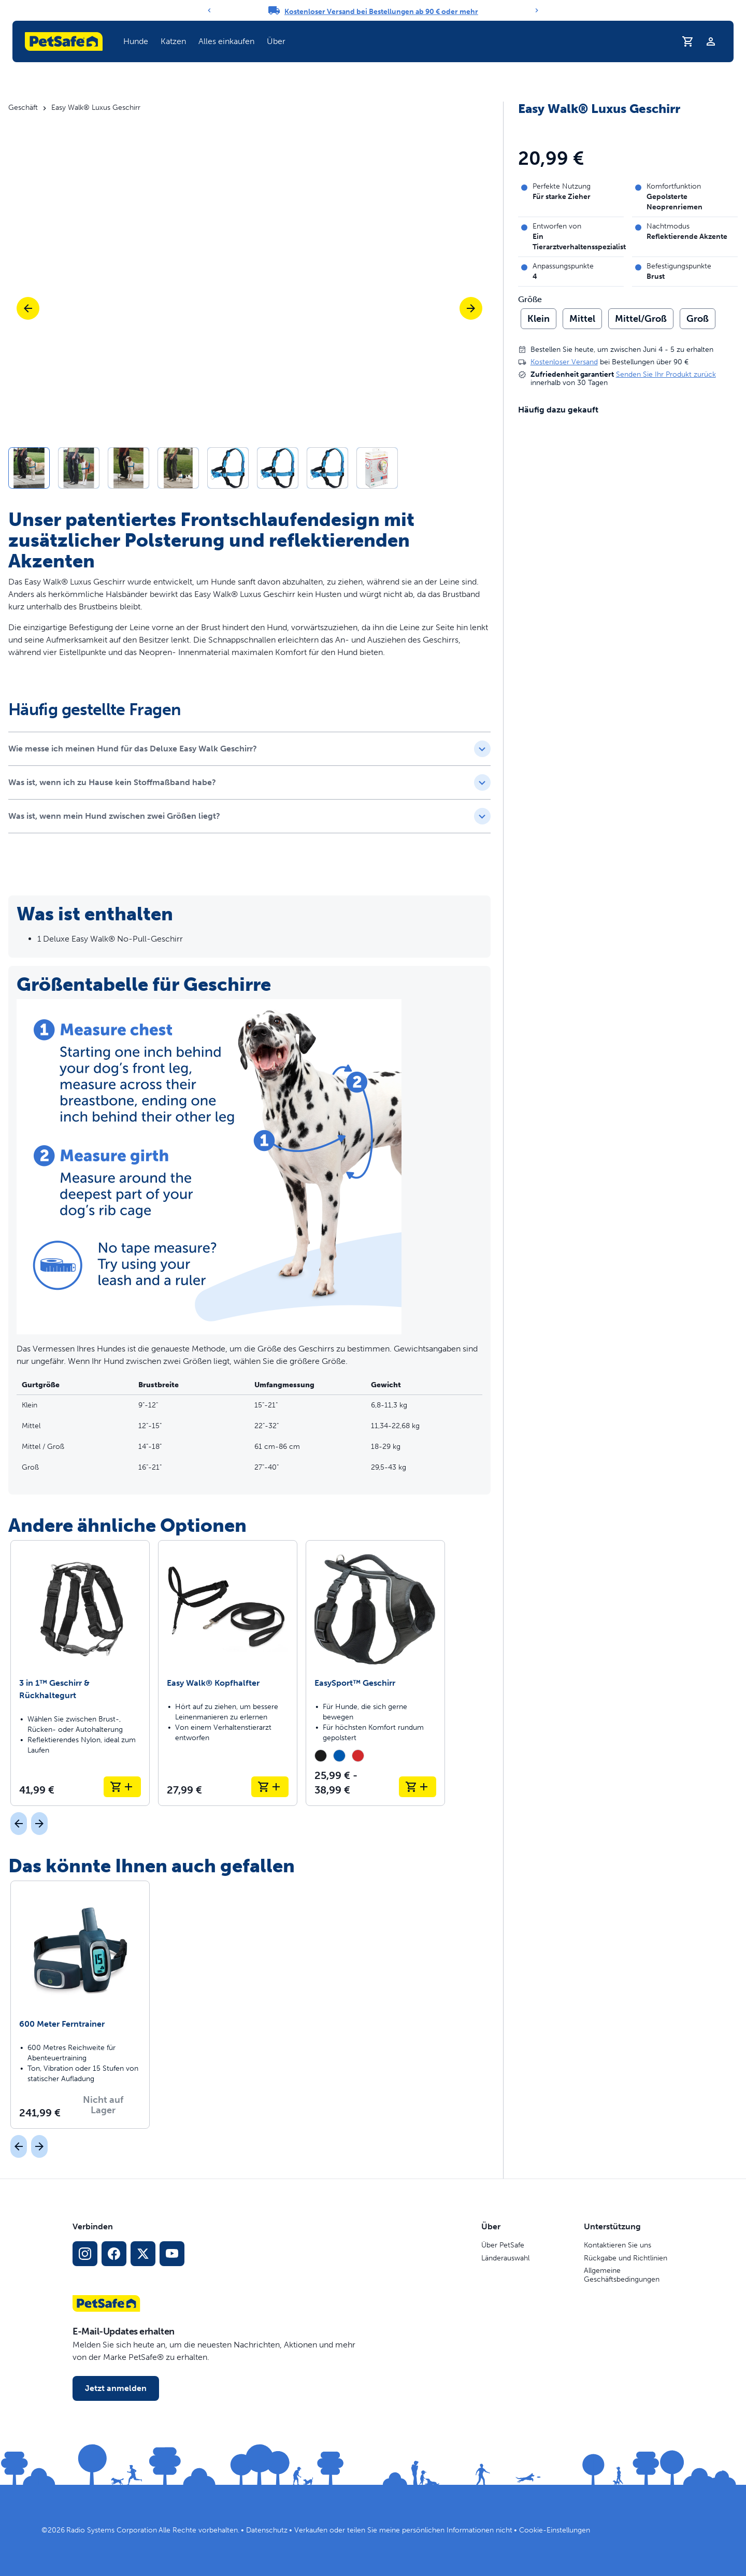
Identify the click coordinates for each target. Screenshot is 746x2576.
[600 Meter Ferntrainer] (80, 2004)
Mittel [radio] (582, 318)
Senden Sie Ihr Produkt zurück (666, 374)
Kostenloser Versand (564, 362)
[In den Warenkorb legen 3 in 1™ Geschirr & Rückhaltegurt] (122, 1786)
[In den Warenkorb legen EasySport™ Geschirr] (417, 1786)
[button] (249, 467)
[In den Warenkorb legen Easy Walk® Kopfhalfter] (270, 1786)
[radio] (320, 1755)
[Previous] (209, 10)
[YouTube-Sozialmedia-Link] (172, 2253)
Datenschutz (267, 2530)
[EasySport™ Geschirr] (375, 1673)
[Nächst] (39, 1823)
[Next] (536, 10)
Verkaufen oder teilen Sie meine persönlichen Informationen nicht (403, 2530)
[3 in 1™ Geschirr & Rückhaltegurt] (80, 1673)
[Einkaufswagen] (688, 41)
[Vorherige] (28, 308)
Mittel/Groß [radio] (641, 318)
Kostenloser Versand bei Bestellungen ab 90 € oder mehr (381, 11)
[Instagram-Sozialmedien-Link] (85, 2253)
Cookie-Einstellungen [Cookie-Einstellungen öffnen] (554, 2530)
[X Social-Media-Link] (143, 2253)
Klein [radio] (538, 318)
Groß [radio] (697, 318)
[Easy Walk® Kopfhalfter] (227, 1673)
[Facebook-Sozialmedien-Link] (114, 2253)
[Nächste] (471, 308)
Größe (530, 299)
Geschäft (23, 108)
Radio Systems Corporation (111, 2530)
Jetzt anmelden (116, 2388)
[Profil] (710, 41)
